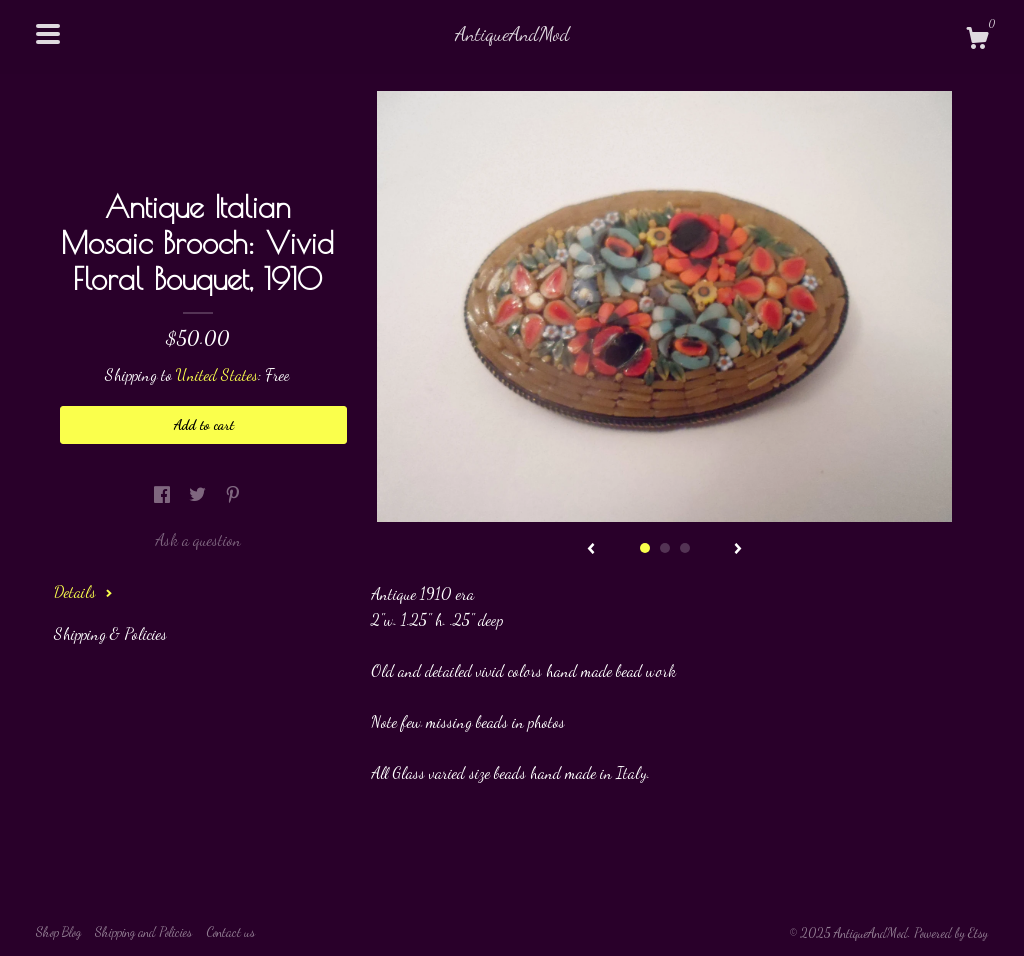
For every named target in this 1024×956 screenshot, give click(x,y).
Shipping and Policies (143, 932)
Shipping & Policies (110, 633)
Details (83, 591)
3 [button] (685, 548)
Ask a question (198, 539)
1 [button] (645, 548)
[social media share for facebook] (164, 494)
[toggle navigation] (48, 34)
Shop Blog (58, 932)
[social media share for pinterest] (233, 494)
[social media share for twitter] (199, 494)
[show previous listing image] (591, 550)
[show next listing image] (738, 550)
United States (217, 374)
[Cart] (977, 41)
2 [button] (665, 548)
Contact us (230, 932)
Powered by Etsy (951, 933)
